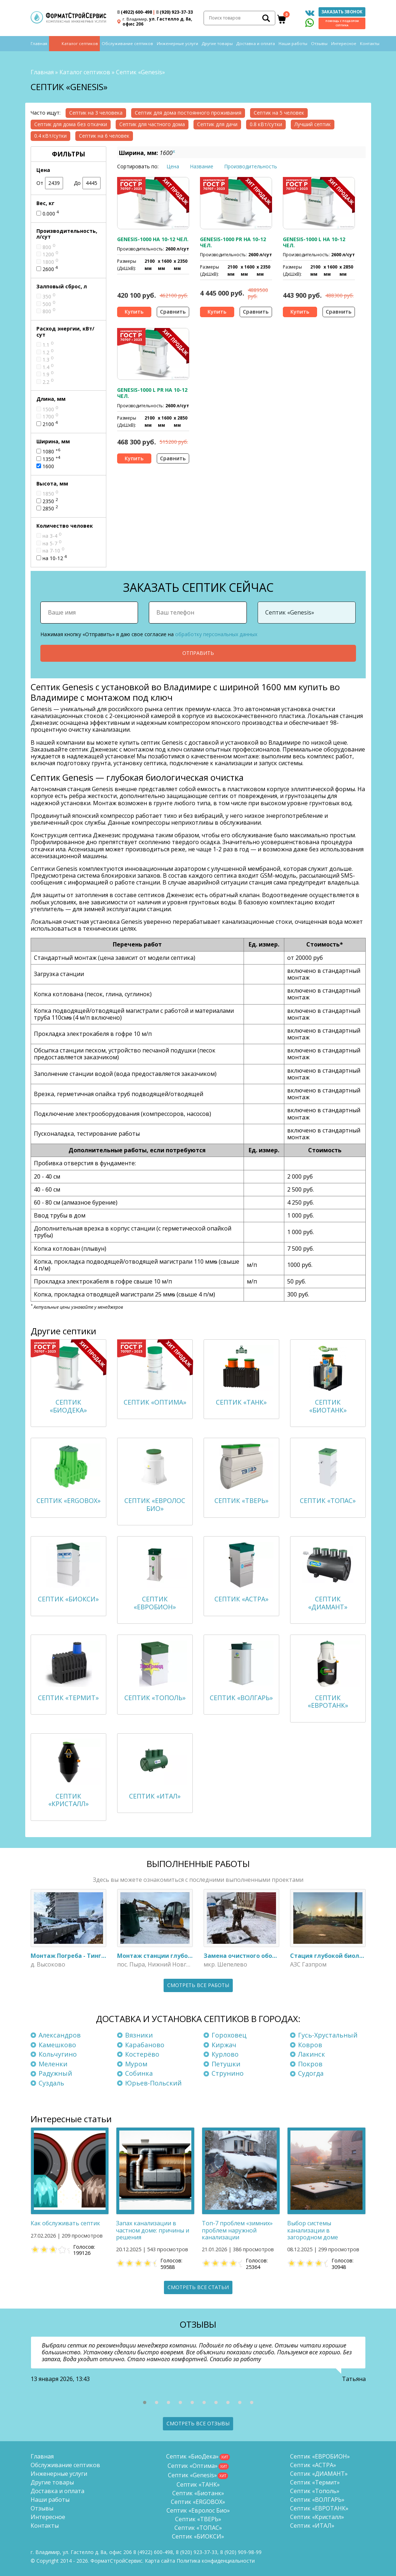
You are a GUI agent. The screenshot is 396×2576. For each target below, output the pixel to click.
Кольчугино (58, 2054)
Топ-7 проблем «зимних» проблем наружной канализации (237, 2230)
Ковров (310, 2044)
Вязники (139, 2035)
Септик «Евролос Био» (198, 2510)
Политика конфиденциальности (216, 2560)
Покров (310, 2064)
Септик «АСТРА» (313, 2465)
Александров (60, 2035)
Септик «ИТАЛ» (312, 2526)
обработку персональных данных (216, 634)
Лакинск (311, 2054)
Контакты (369, 43)
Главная (39, 43)
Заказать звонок (341, 11)
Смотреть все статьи (198, 2287)
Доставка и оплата (255, 43)
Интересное (343, 43)
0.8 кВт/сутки (266, 124)
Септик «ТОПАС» (198, 2528)
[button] (145, 2402)
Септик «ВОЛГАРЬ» (317, 2500)
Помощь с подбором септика (342, 23)
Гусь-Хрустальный (327, 2035)
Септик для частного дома (152, 124)
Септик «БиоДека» (192, 2456)
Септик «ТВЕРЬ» (198, 2519)
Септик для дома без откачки (70, 124)
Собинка (139, 2073)
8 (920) (241, 2552)
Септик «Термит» (315, 2482)
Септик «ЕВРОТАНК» (319, 2508)
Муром (136, 2064)
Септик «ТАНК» (198, 2484)
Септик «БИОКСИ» (198, 2536)
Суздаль (51, 2083)
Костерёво (142, 2054)
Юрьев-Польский (153, 2083)
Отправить (198, 652)
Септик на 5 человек (279, 112)
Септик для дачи (217, 124)
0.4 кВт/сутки (50, 135)
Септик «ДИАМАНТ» (319, 2474)
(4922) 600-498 (134, 12)
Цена (172, 166)
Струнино (228, 2073)
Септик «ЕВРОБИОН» (320, 2456)
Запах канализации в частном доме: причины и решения (152, 2230)
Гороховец (229, 2035)
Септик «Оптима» (193, 2466)
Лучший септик (312, 124)
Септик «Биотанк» (198, 2493)
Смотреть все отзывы (198, 2423)
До (87, 183)
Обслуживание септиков (127, 43)
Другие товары (217, 43)
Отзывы (319, 43)
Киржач (224, 2044)
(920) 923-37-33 (174, 12)
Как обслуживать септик (65, 2223)
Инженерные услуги (177, 43)
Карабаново (144, 2044)
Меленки (53, 2064)
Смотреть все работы (198, 1985)
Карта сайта (160, 2560)
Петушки (226, 2064)
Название (201, 166)
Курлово (225, 2054)
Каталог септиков (80, 43)
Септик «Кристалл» (317, 2517)
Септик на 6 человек (104, 135)
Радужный (55, 2073)
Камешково (57, 2044)
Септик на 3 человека (96, 112)
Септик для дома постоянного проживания (188, 112)
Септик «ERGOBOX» (198, 2502)
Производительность (250, 166)
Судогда (311, 2073)
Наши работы (293, 43)
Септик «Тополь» (314, 2491)
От (49, 183)
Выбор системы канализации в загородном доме (312, 2230)
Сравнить (173, 311)
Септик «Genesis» (192, 2475)
